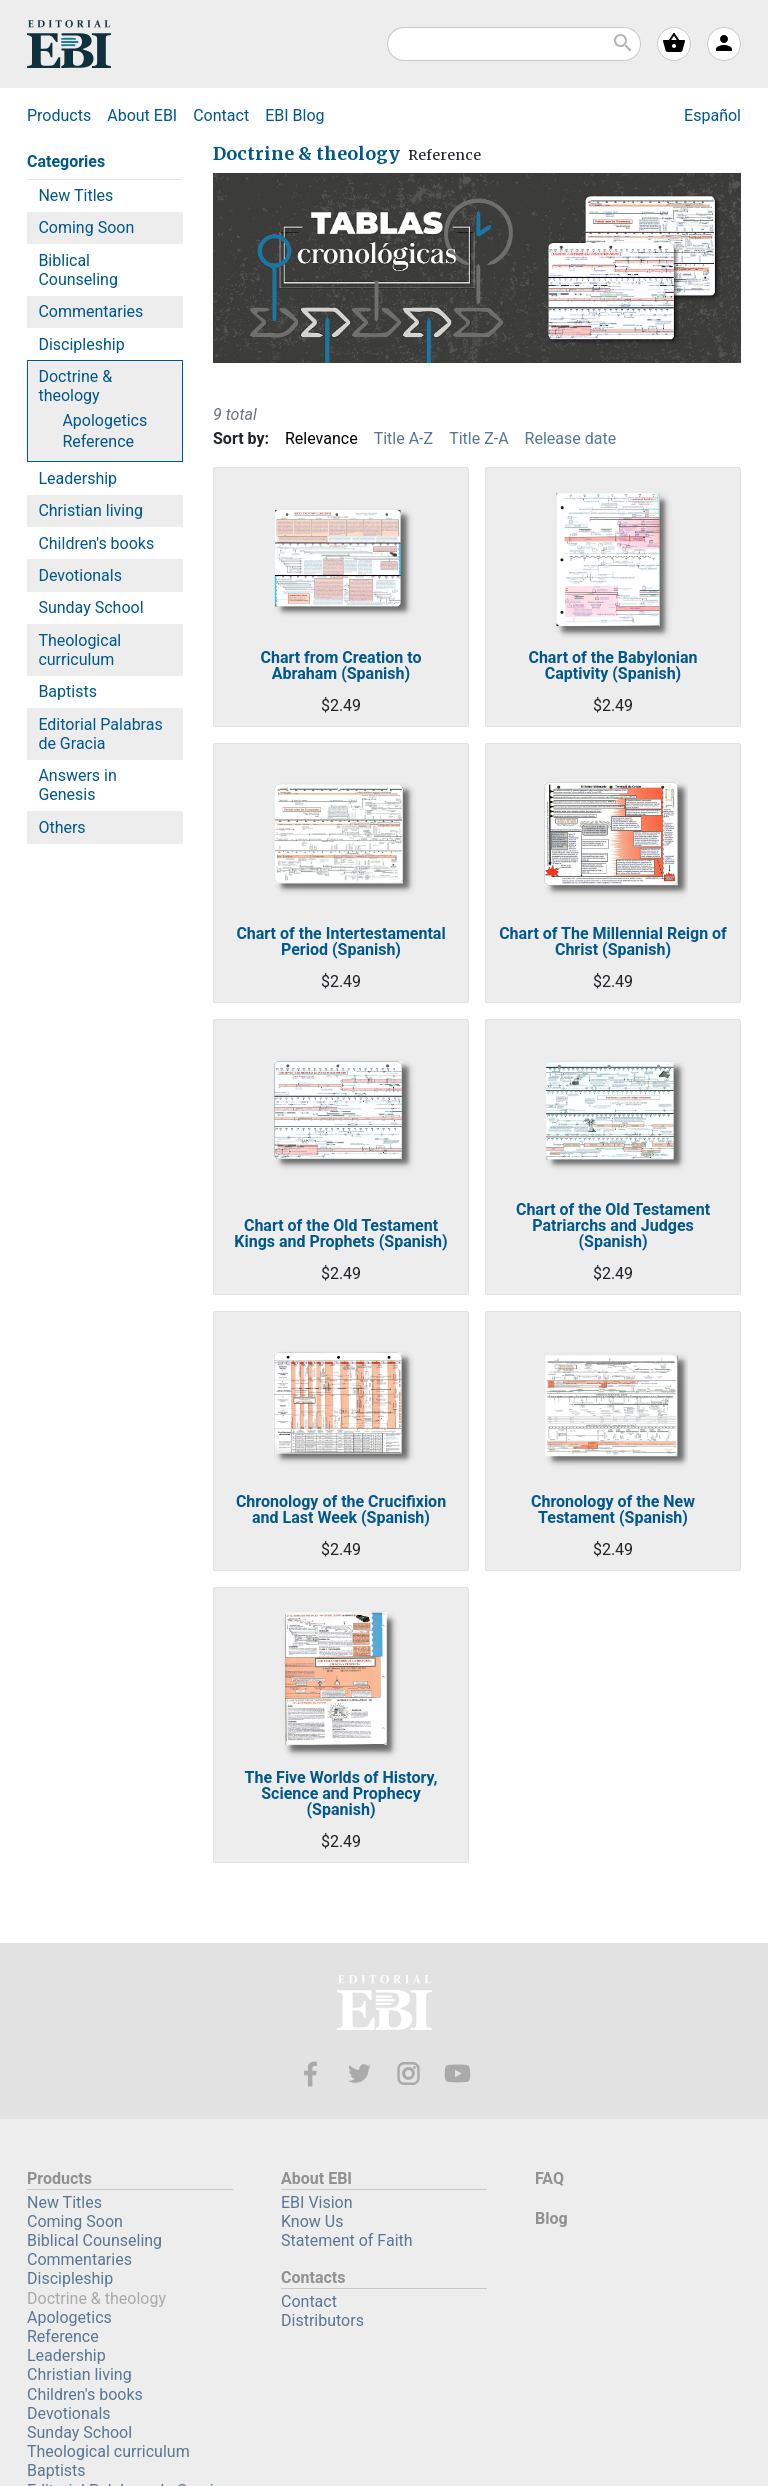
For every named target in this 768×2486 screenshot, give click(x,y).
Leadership (77, 478)
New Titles (75, 195)
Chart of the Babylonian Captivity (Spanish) (612, 666)
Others (61, 827)
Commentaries (90, 311)
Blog (294, 115)
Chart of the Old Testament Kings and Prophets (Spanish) (340, 1234)
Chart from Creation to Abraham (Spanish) (340, 666)
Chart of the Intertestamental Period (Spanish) (340, 942)
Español (712, 115)
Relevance (321, 438)
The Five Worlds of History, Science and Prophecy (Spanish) (341, 1794)
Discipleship (81, 344)
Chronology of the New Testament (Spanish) (613, 1510)
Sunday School (90, 607)
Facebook (310, 2073)
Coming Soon (86, 227)
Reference (98, 441)
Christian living (90, 510)
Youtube (457, 2073)
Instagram (408, 2073)
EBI (69, 44)
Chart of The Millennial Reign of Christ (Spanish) (613, 942)
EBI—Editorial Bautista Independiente (384, 2005)
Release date (571, 438)
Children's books (96, 543)
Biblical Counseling (78, 270)
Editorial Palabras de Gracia (100, 734)
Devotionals (80, 575)
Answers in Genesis (77, 785)
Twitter (359, 2073)
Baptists (67, 691)
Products (59, 115)
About (142, 115)
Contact (221, 115)
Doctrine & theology (75, 386)
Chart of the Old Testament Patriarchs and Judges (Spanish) (613, 1226)
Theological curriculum (79, 650)
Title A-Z (403, 438)
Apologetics (104, 420)
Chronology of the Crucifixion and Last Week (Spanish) (341, 1510)
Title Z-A (478, 438)
